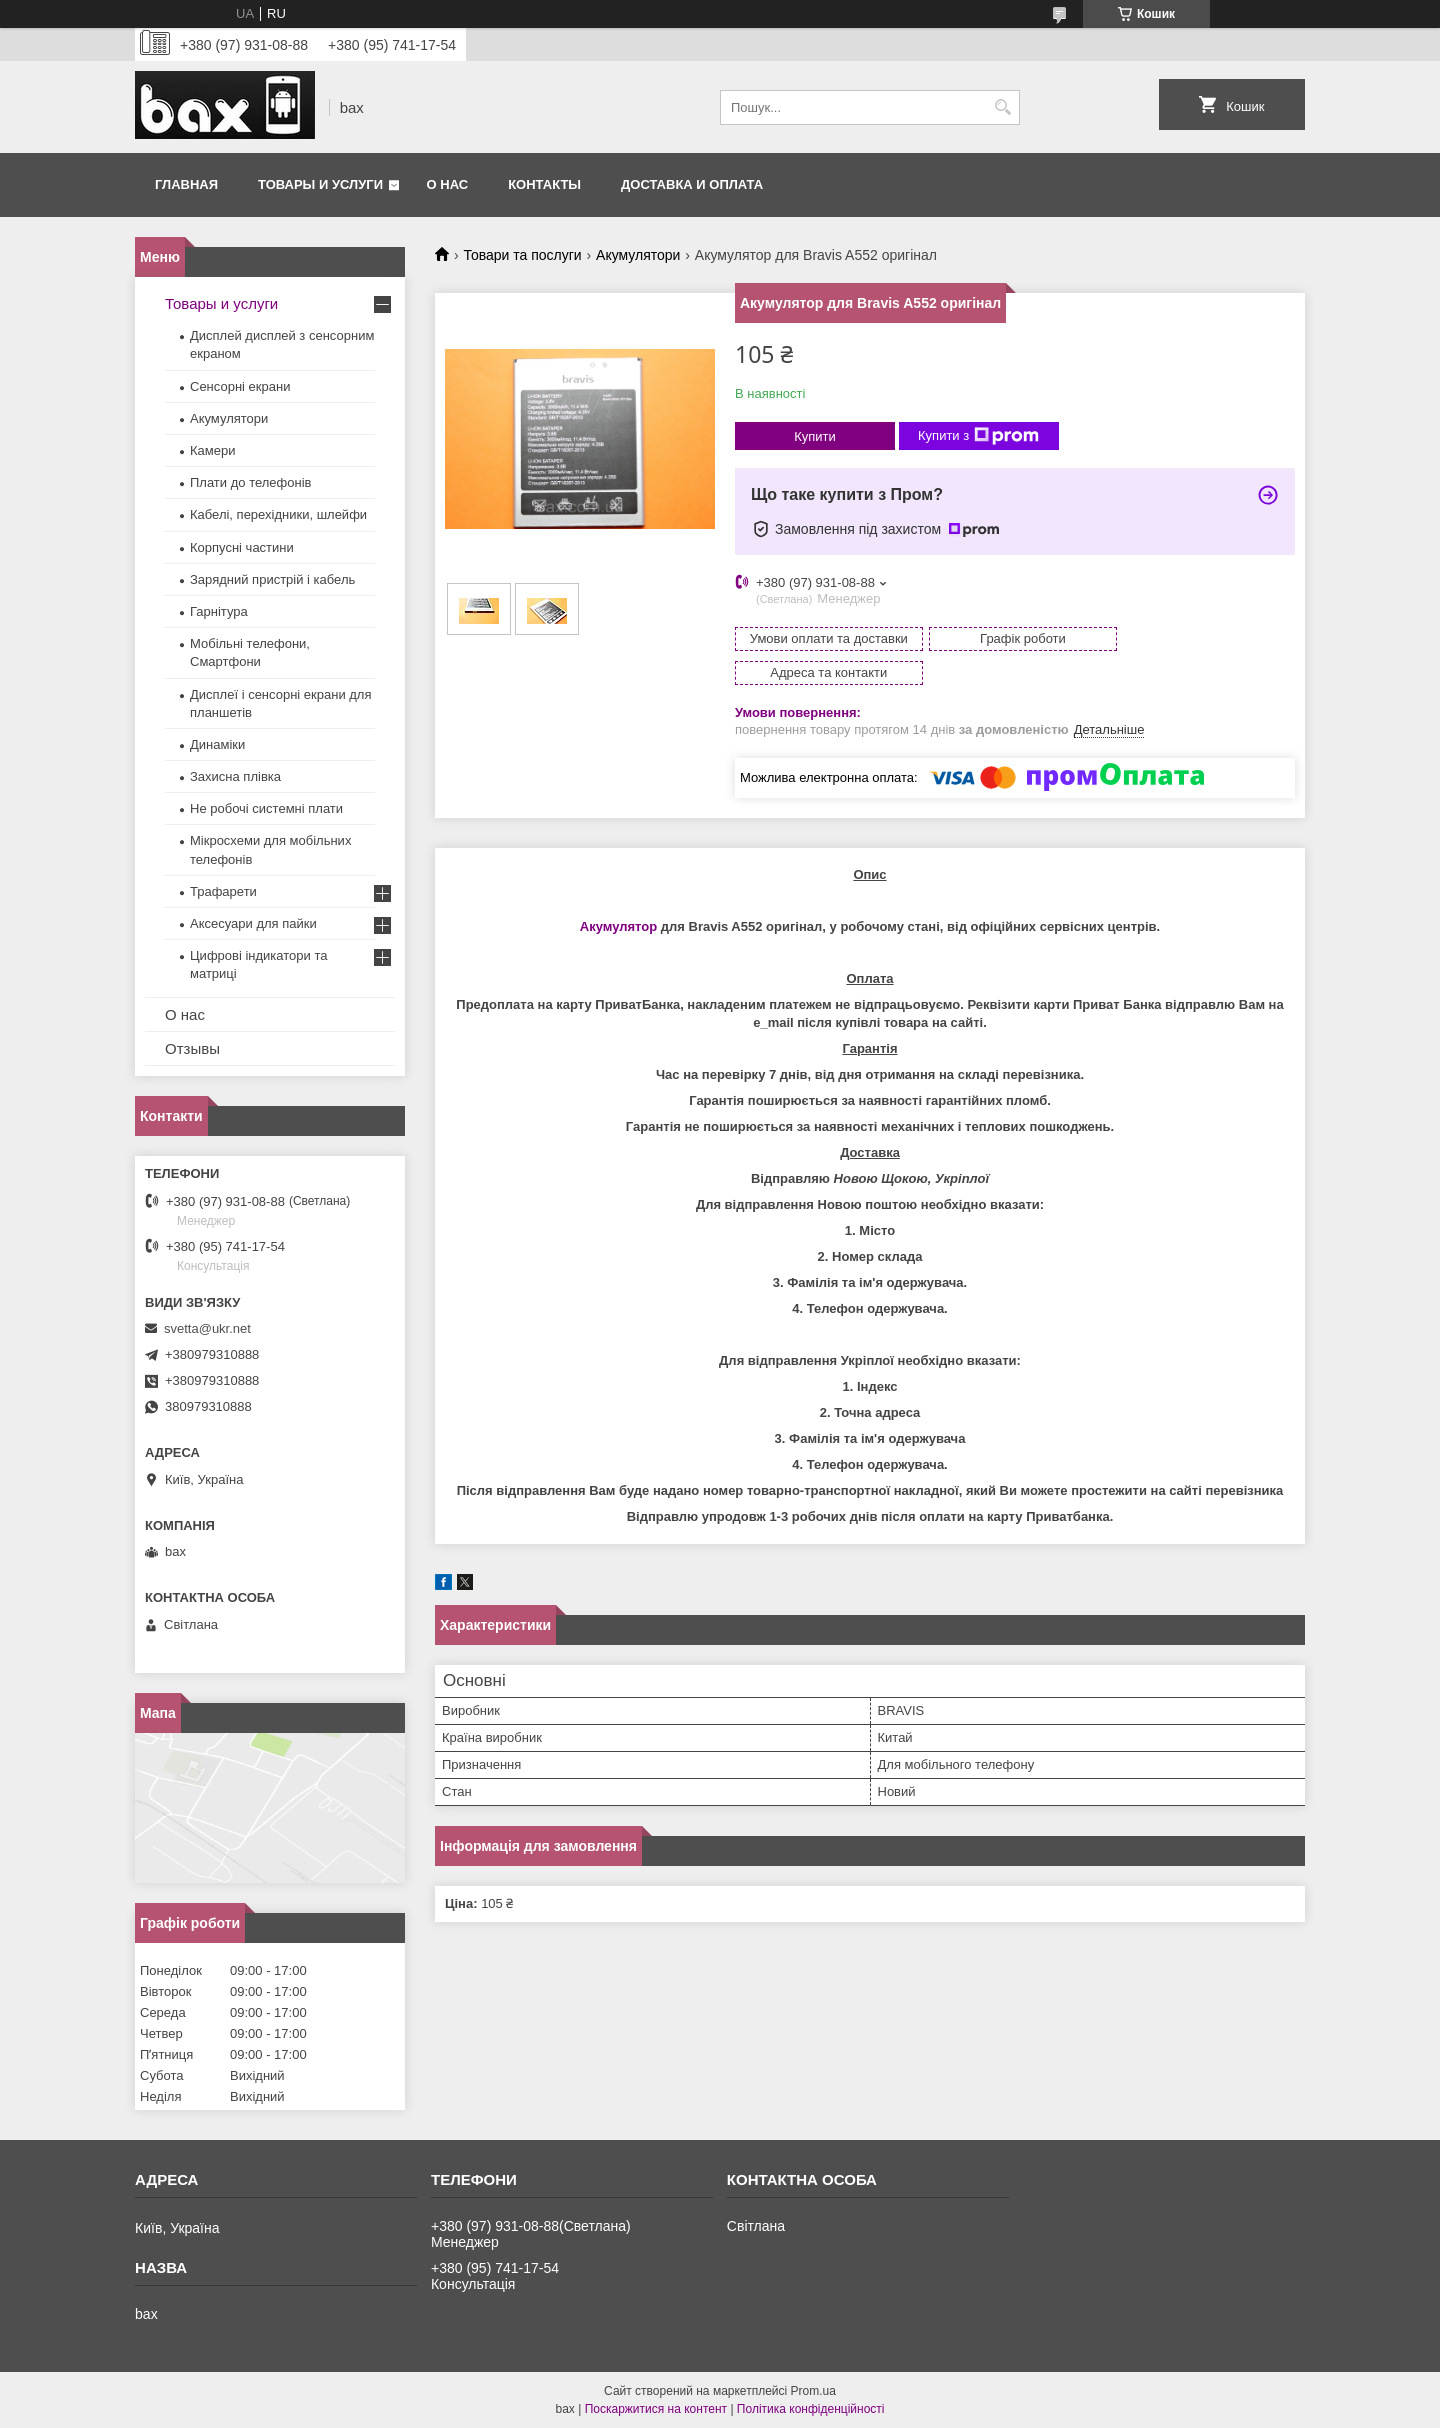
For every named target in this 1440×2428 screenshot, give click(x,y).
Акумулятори (638, 255)
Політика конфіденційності (811, 2409)
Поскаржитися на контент (656, 2409)
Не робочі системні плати (266, 808)
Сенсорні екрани (240, 386)
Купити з (978, 436)
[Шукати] (1002, 107)
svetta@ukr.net (207, 1328)
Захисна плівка (235, 776)
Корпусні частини (242, 547)
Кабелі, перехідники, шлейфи (278, 514)
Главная (186, 184)
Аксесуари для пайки (253, 923)
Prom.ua (813, 2391)
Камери (212, 450)
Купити (815, 436)
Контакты (544, 184)
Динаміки (217, 744)
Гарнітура (219, 611)
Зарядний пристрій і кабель (272, 579)
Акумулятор (618, 892)
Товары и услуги (320, 184)
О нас (448, 184)
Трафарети (223, 891)
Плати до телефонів (250, 482)
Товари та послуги (522, 255)
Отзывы (192, 1048)
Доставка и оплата (692, 184)
